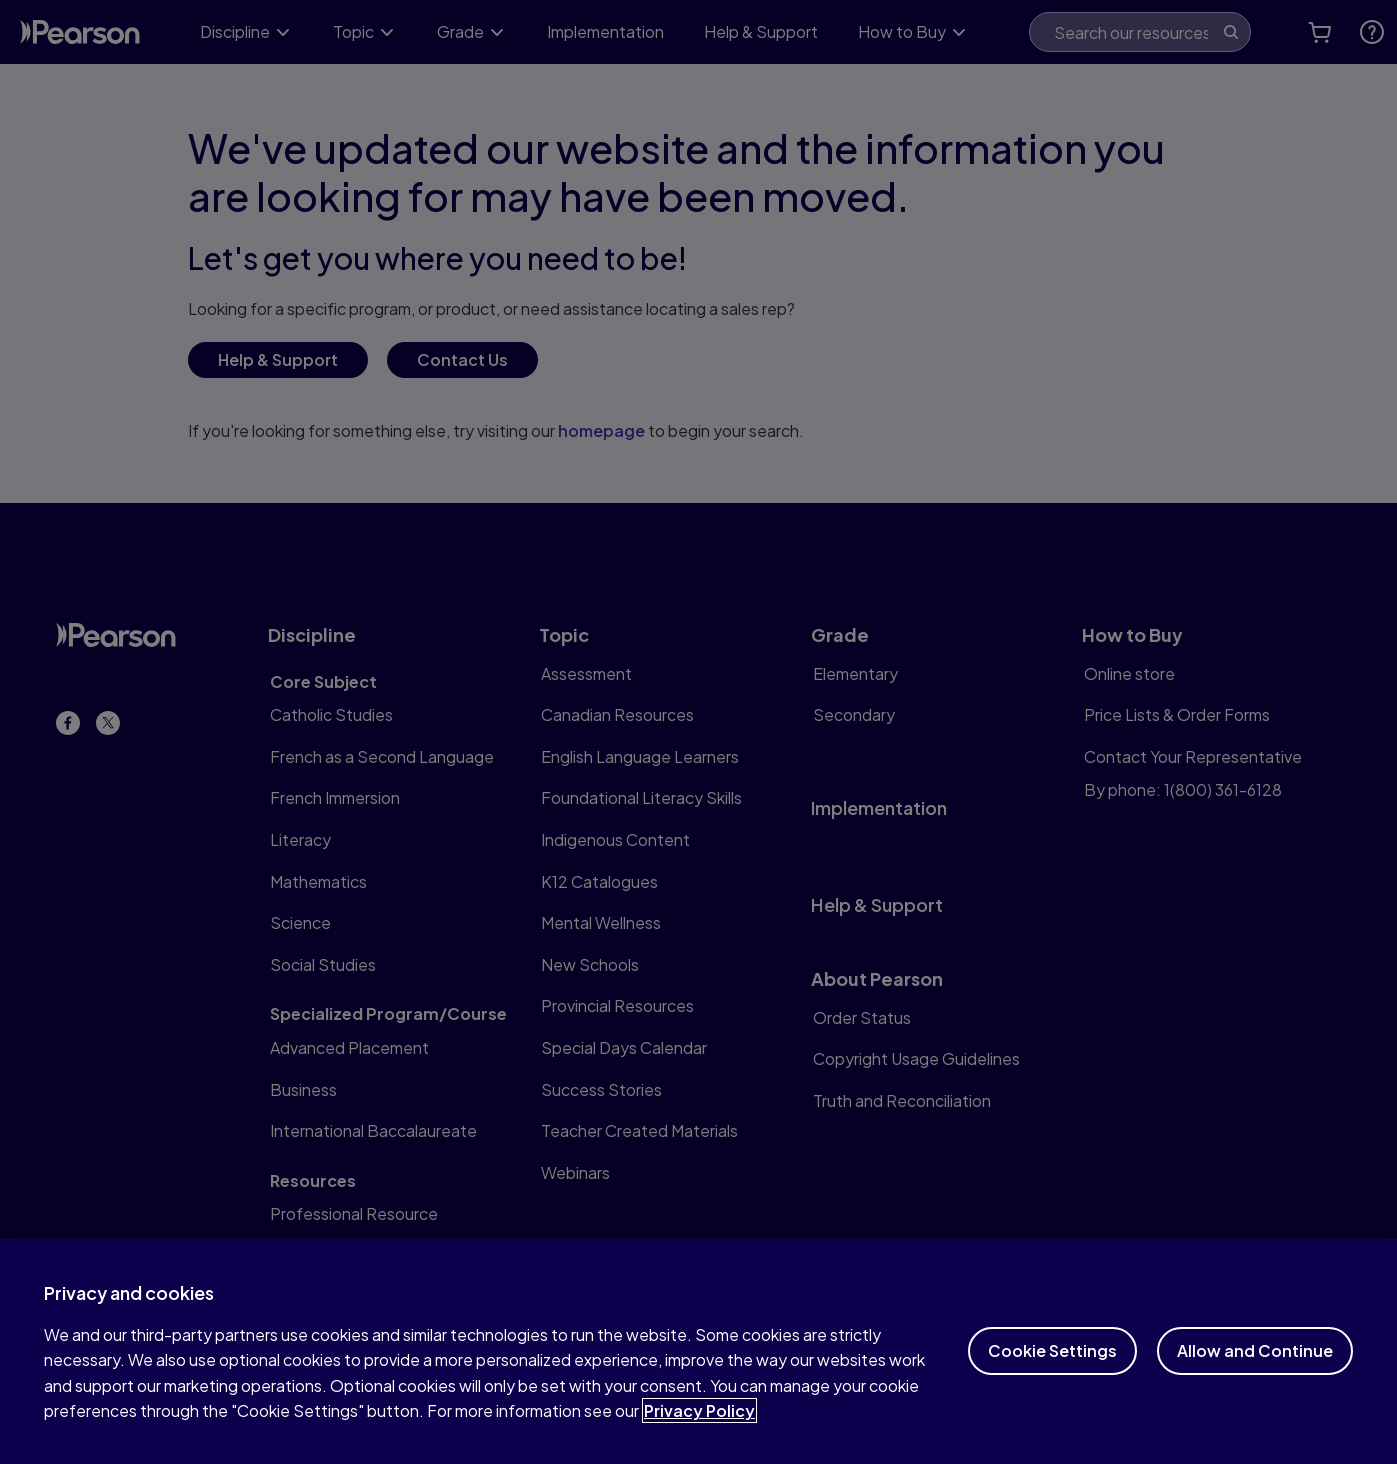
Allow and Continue (1255, 1376)
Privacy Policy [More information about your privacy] (699, 1436)
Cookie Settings (1052, 1376)
